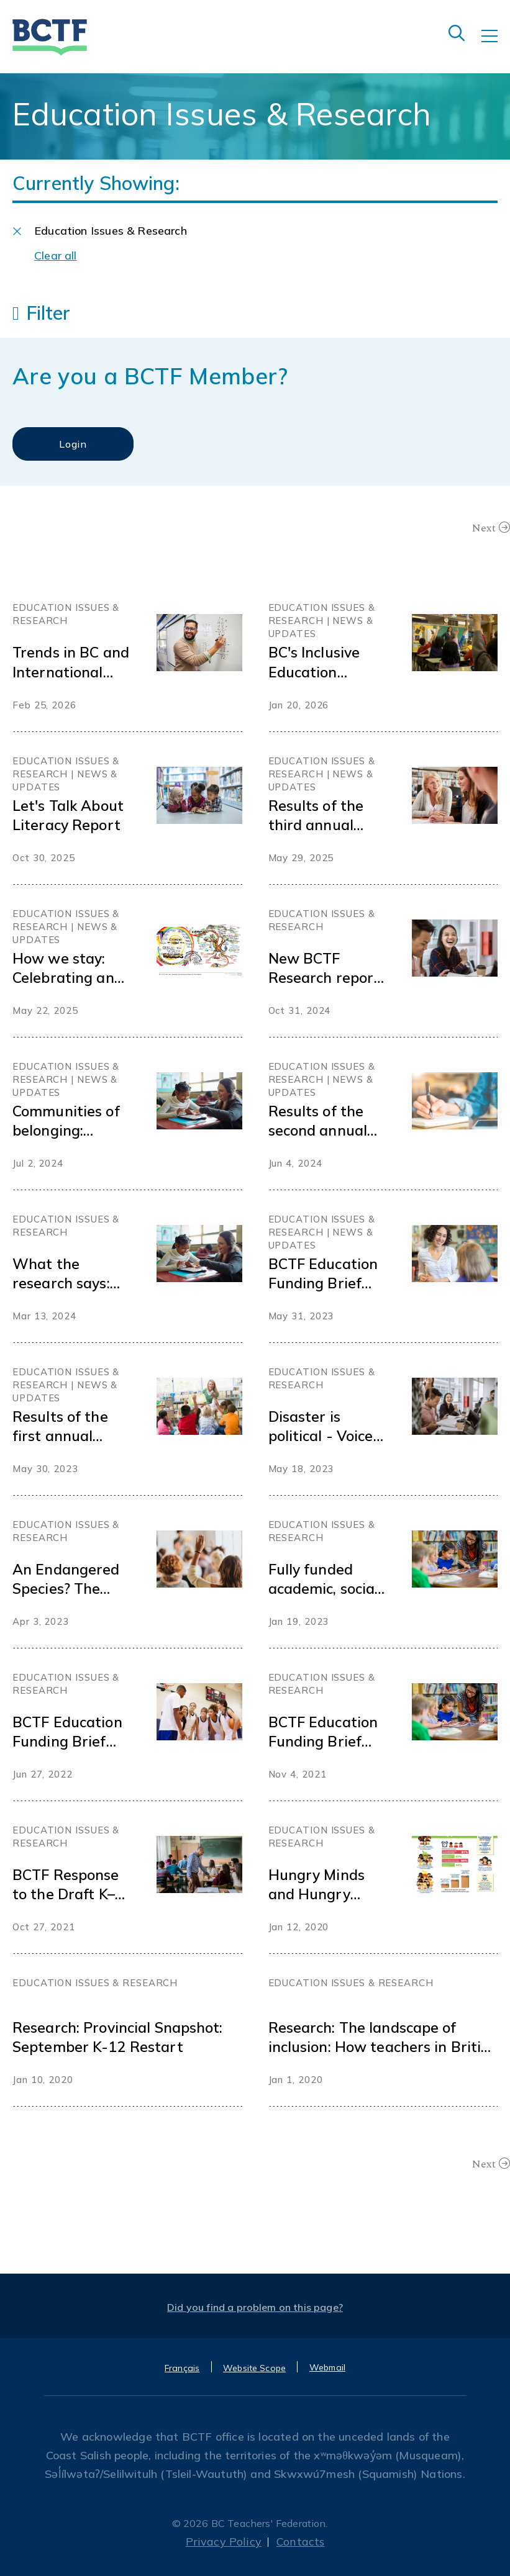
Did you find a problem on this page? (255, 2307)
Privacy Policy (224, 2541)
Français (182, 2368)
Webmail (327, 2367)
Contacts (300, 2541)
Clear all (55, 255)
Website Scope (254, 2368)
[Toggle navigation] (495, 45)
